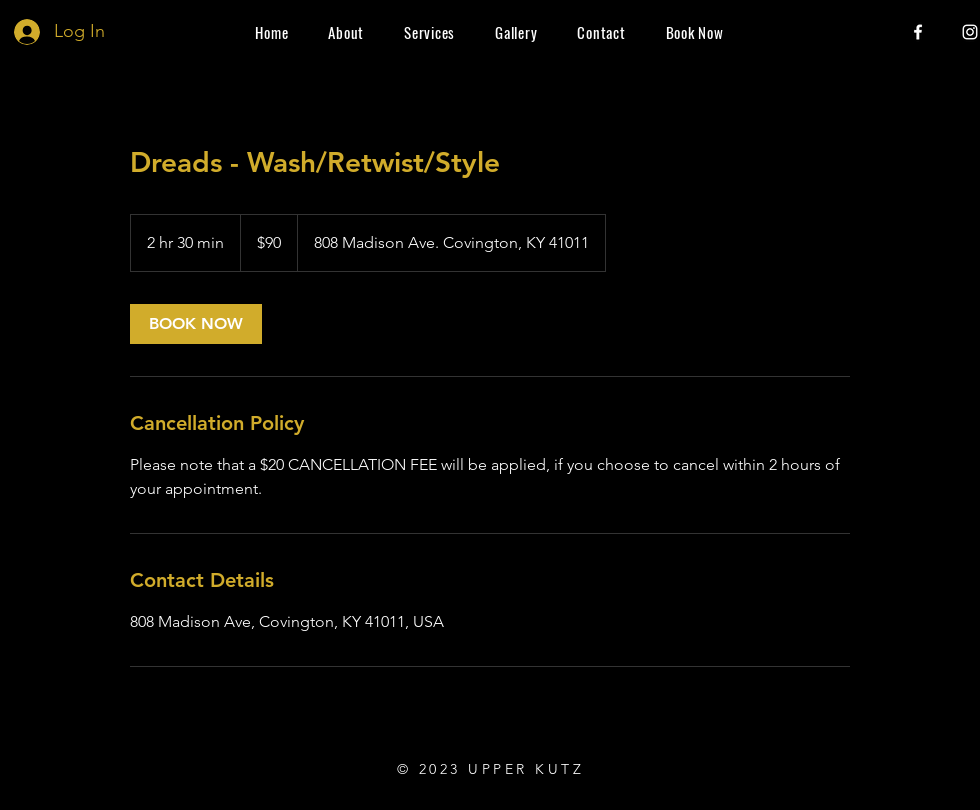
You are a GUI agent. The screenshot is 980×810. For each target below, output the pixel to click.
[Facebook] (918, 32)
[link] (196, 324)
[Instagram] (970, 32)
